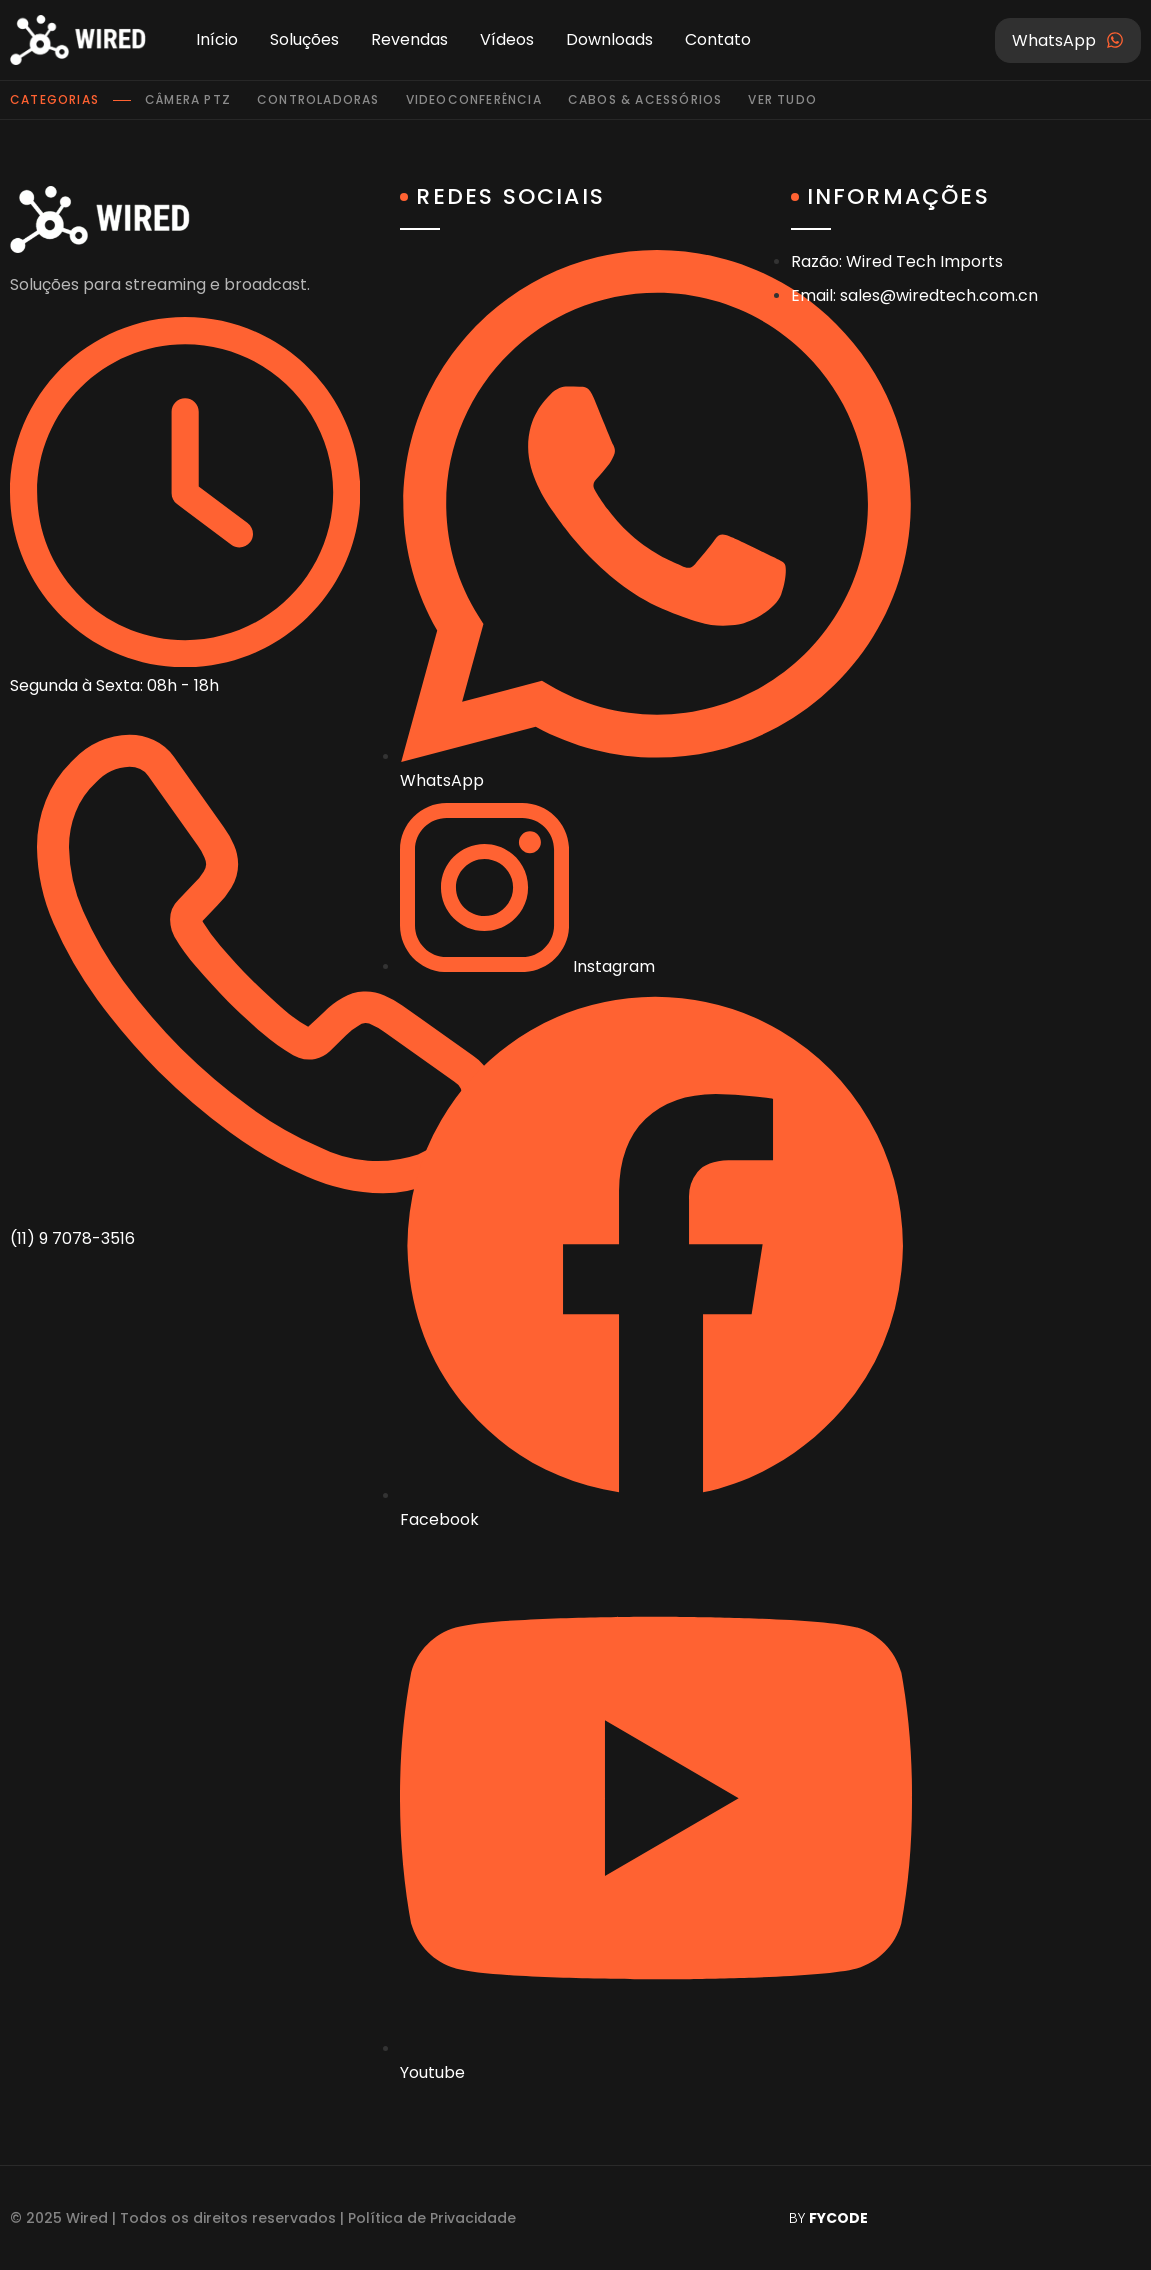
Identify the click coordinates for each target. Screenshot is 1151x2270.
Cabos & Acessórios (645, 99)
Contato (718, 39)
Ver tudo (782, 99)
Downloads (609, 39)
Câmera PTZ (188, 99)
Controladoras (318, 99)
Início (217, 39)
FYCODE (838, 2218)
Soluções (304, 39)
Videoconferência (474, 99)
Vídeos (507, 39)
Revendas (409, 39)
